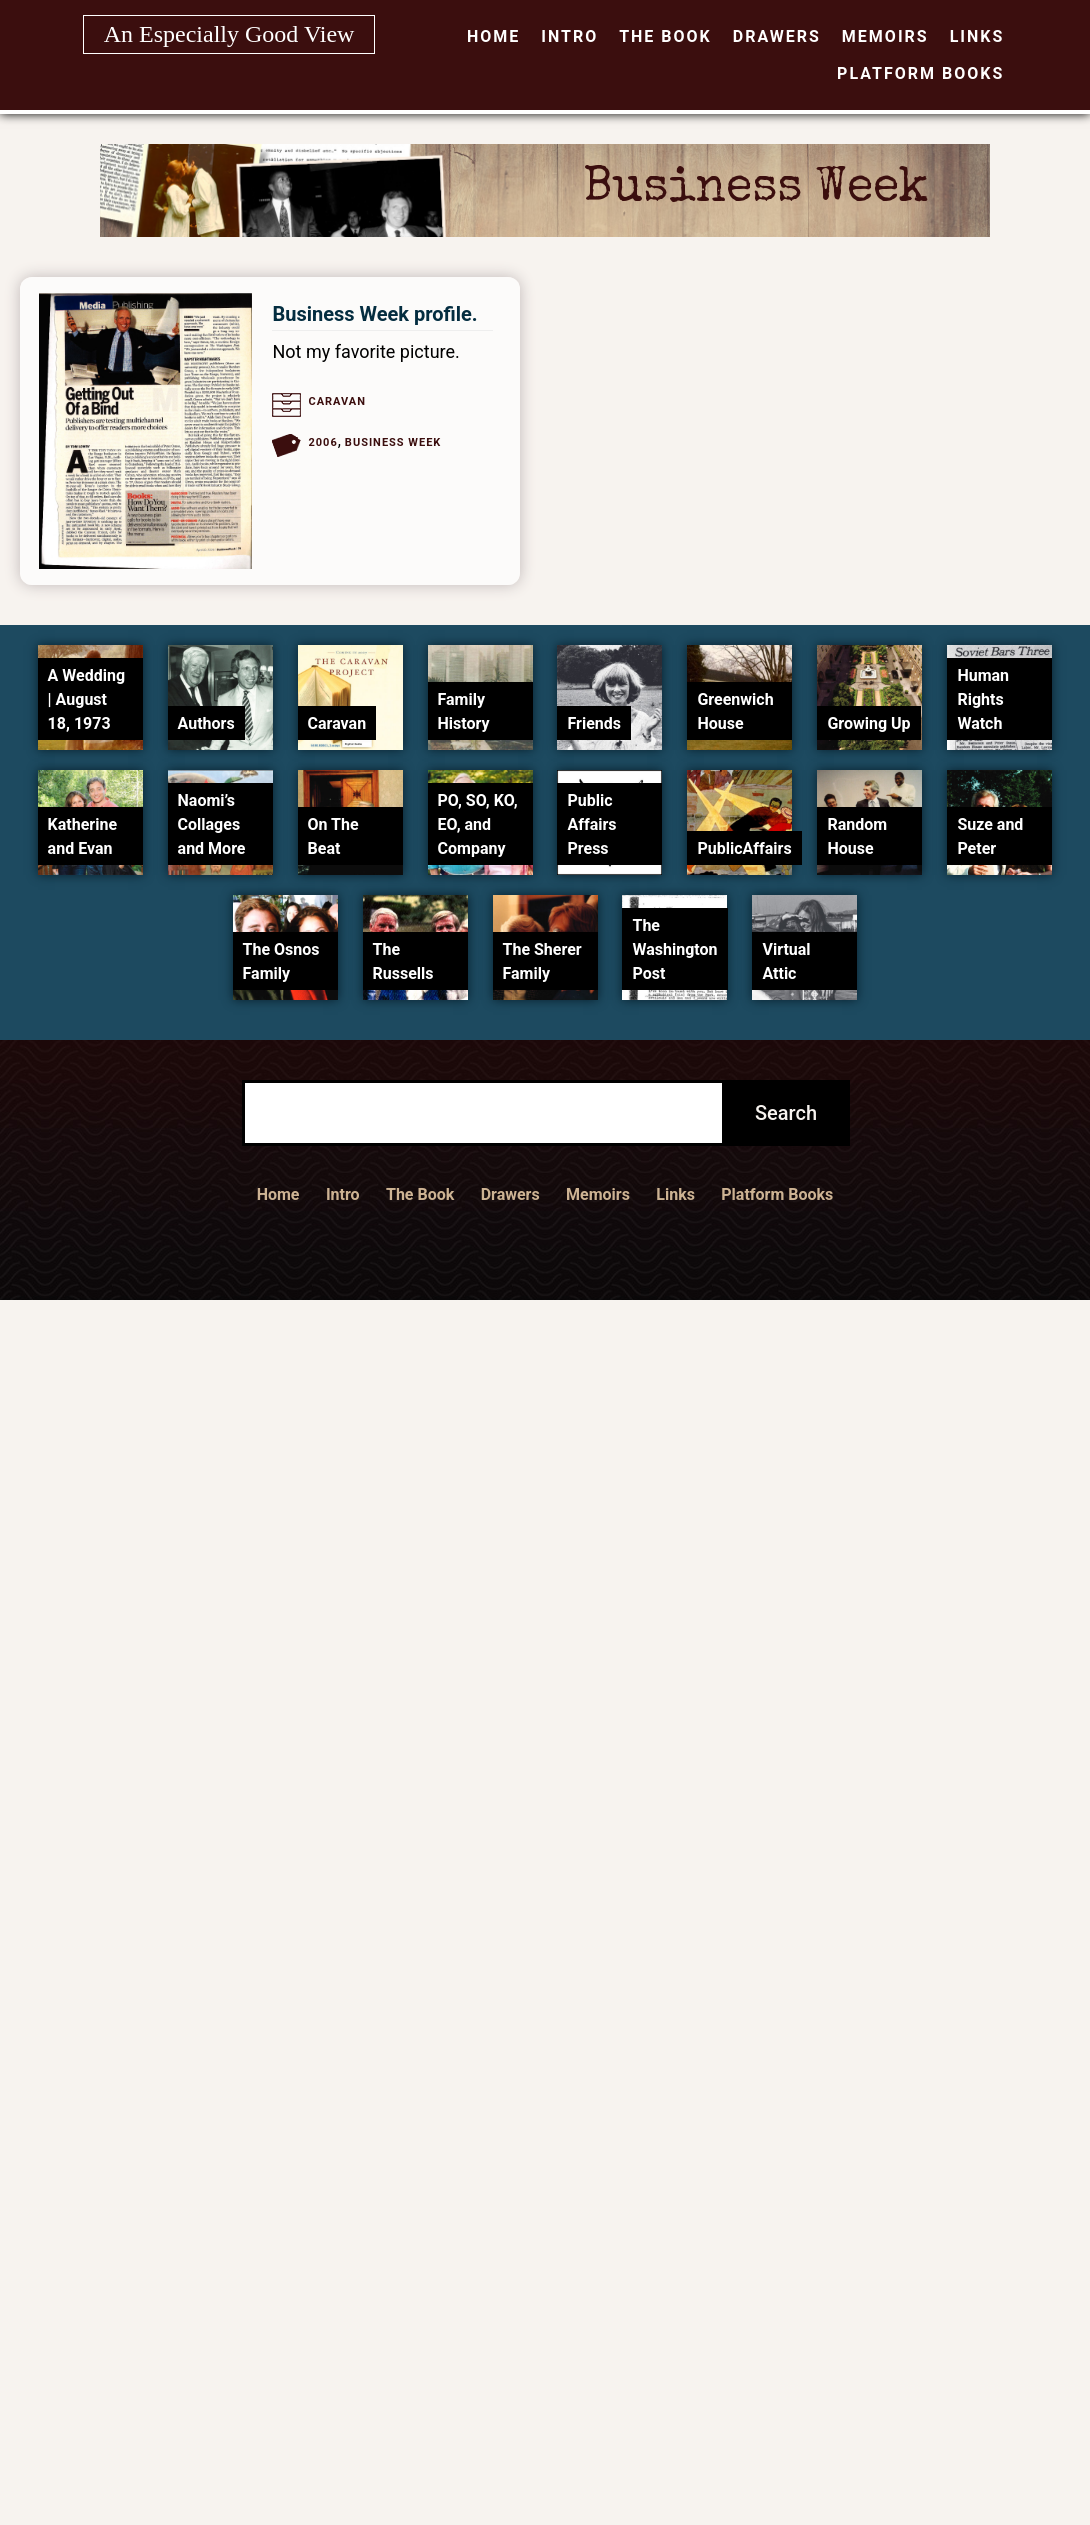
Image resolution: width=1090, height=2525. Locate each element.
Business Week (393, 442)
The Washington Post (674, 949)
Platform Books (920, 73)
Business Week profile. (374, 314)
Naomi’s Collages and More (212, 824)
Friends (594, 723)
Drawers (777, 36)
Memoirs (885, 36)
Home (493, 36)
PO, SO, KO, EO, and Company (478, 824)
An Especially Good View (229, 34)
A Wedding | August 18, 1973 (86, 699)
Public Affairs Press (591, 824)
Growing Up (868, 723)
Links (977, 36)
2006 (322, 442)
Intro (569, 36)
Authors (206, 723)
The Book (665, 36)
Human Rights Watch (983, 699)
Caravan (337, 401)
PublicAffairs (744, 848)
